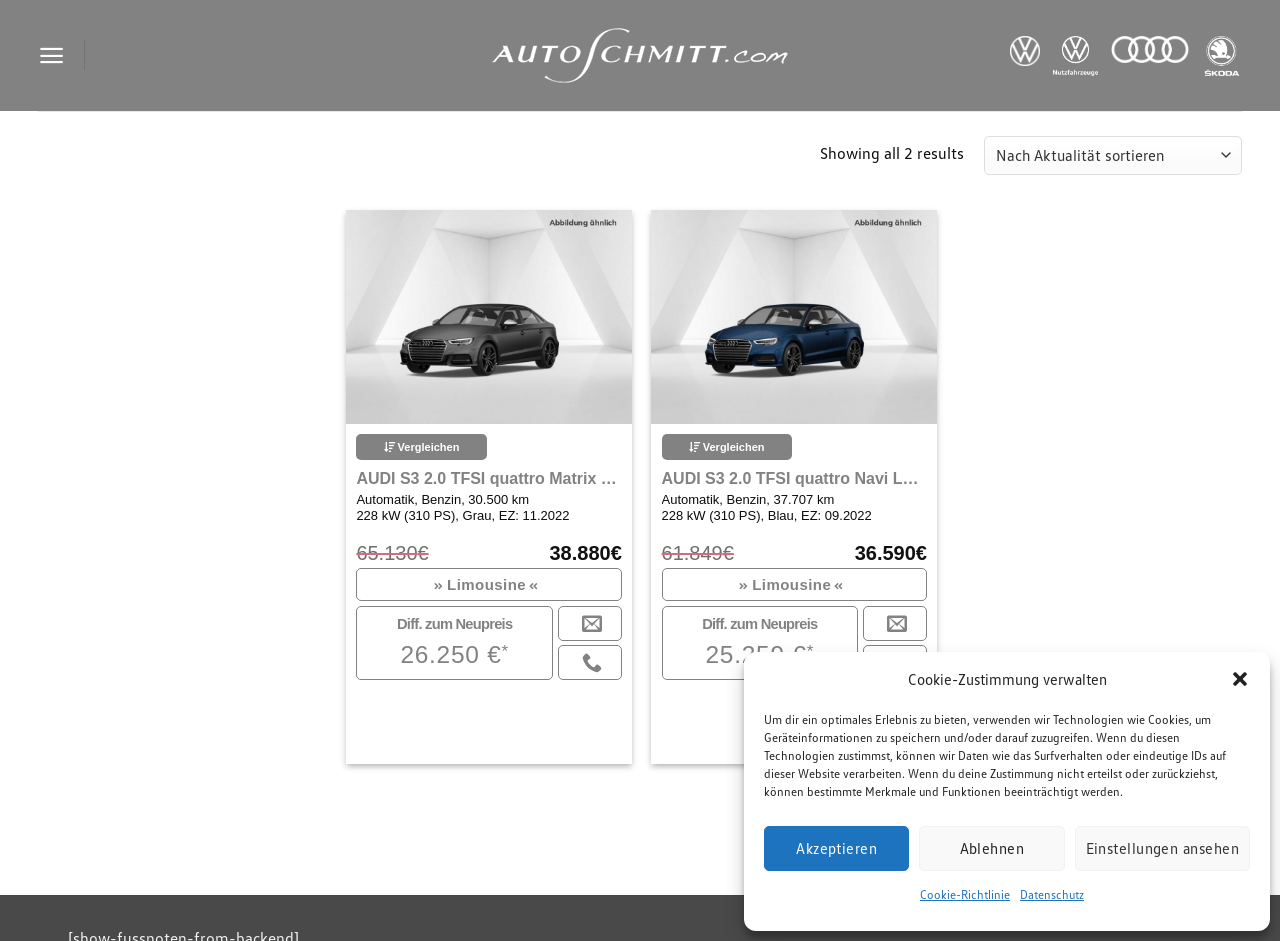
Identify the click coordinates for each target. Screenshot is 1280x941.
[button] (1240, 679)
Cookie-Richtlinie (965, 894)
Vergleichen (422, 447)
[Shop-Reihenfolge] (1113, 155)
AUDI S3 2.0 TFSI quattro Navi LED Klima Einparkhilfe (794, 478)
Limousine (486, 584)
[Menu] (51, 55)
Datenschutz (1052, 894)
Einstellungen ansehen (1162, 848)
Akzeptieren (836, 848)
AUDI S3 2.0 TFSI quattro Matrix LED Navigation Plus (488, 478)
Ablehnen (992, 848)
